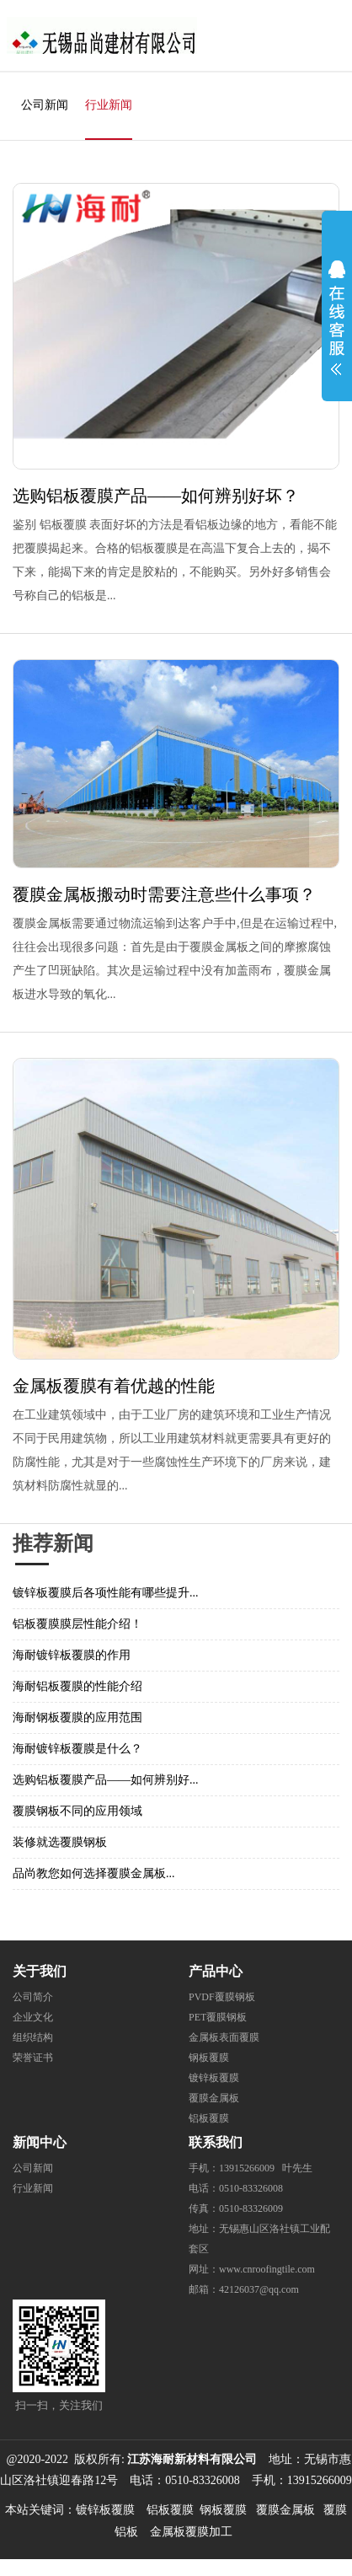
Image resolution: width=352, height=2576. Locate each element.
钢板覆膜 (209, 2057)
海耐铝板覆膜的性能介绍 (77, 1686)
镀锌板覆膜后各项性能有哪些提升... (106, 1592)
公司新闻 (44, 105)
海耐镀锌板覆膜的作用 (72, 1655)
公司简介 (33, 1997)
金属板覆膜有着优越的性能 (114, 1386)
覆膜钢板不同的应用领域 (77, 1811)
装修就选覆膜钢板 (60, 1842)
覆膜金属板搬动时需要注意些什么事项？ (164, 894)
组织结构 (33, 2037)
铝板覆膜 (209, 2118)
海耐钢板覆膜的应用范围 (77, 1717)
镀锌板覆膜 (214, 2078)
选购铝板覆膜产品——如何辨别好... (106, 1780)
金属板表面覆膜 (224, 2037)
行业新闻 (108, 105)
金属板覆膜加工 (191, 2531)
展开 (337, 314)
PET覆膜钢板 (218, 2017)
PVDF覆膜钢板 (222, 1997)
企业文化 (33, 2017)
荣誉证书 (33, 2057)
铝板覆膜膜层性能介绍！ (77, 1624)
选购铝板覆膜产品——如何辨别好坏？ (156, 495)
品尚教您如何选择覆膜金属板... (94, 1873)
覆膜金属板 (214, 2098)
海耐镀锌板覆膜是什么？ (77, 1748)
